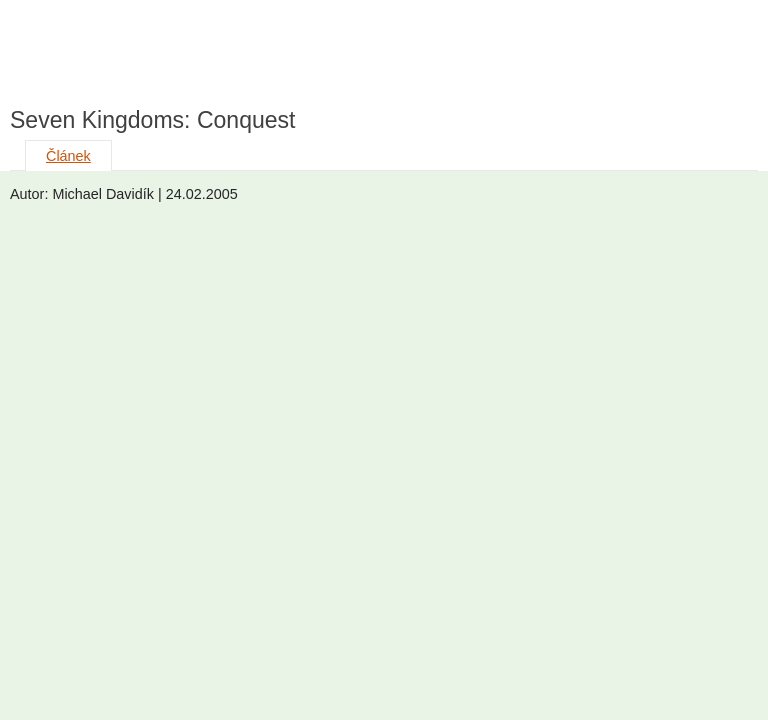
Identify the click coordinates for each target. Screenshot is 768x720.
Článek (68, 156)
